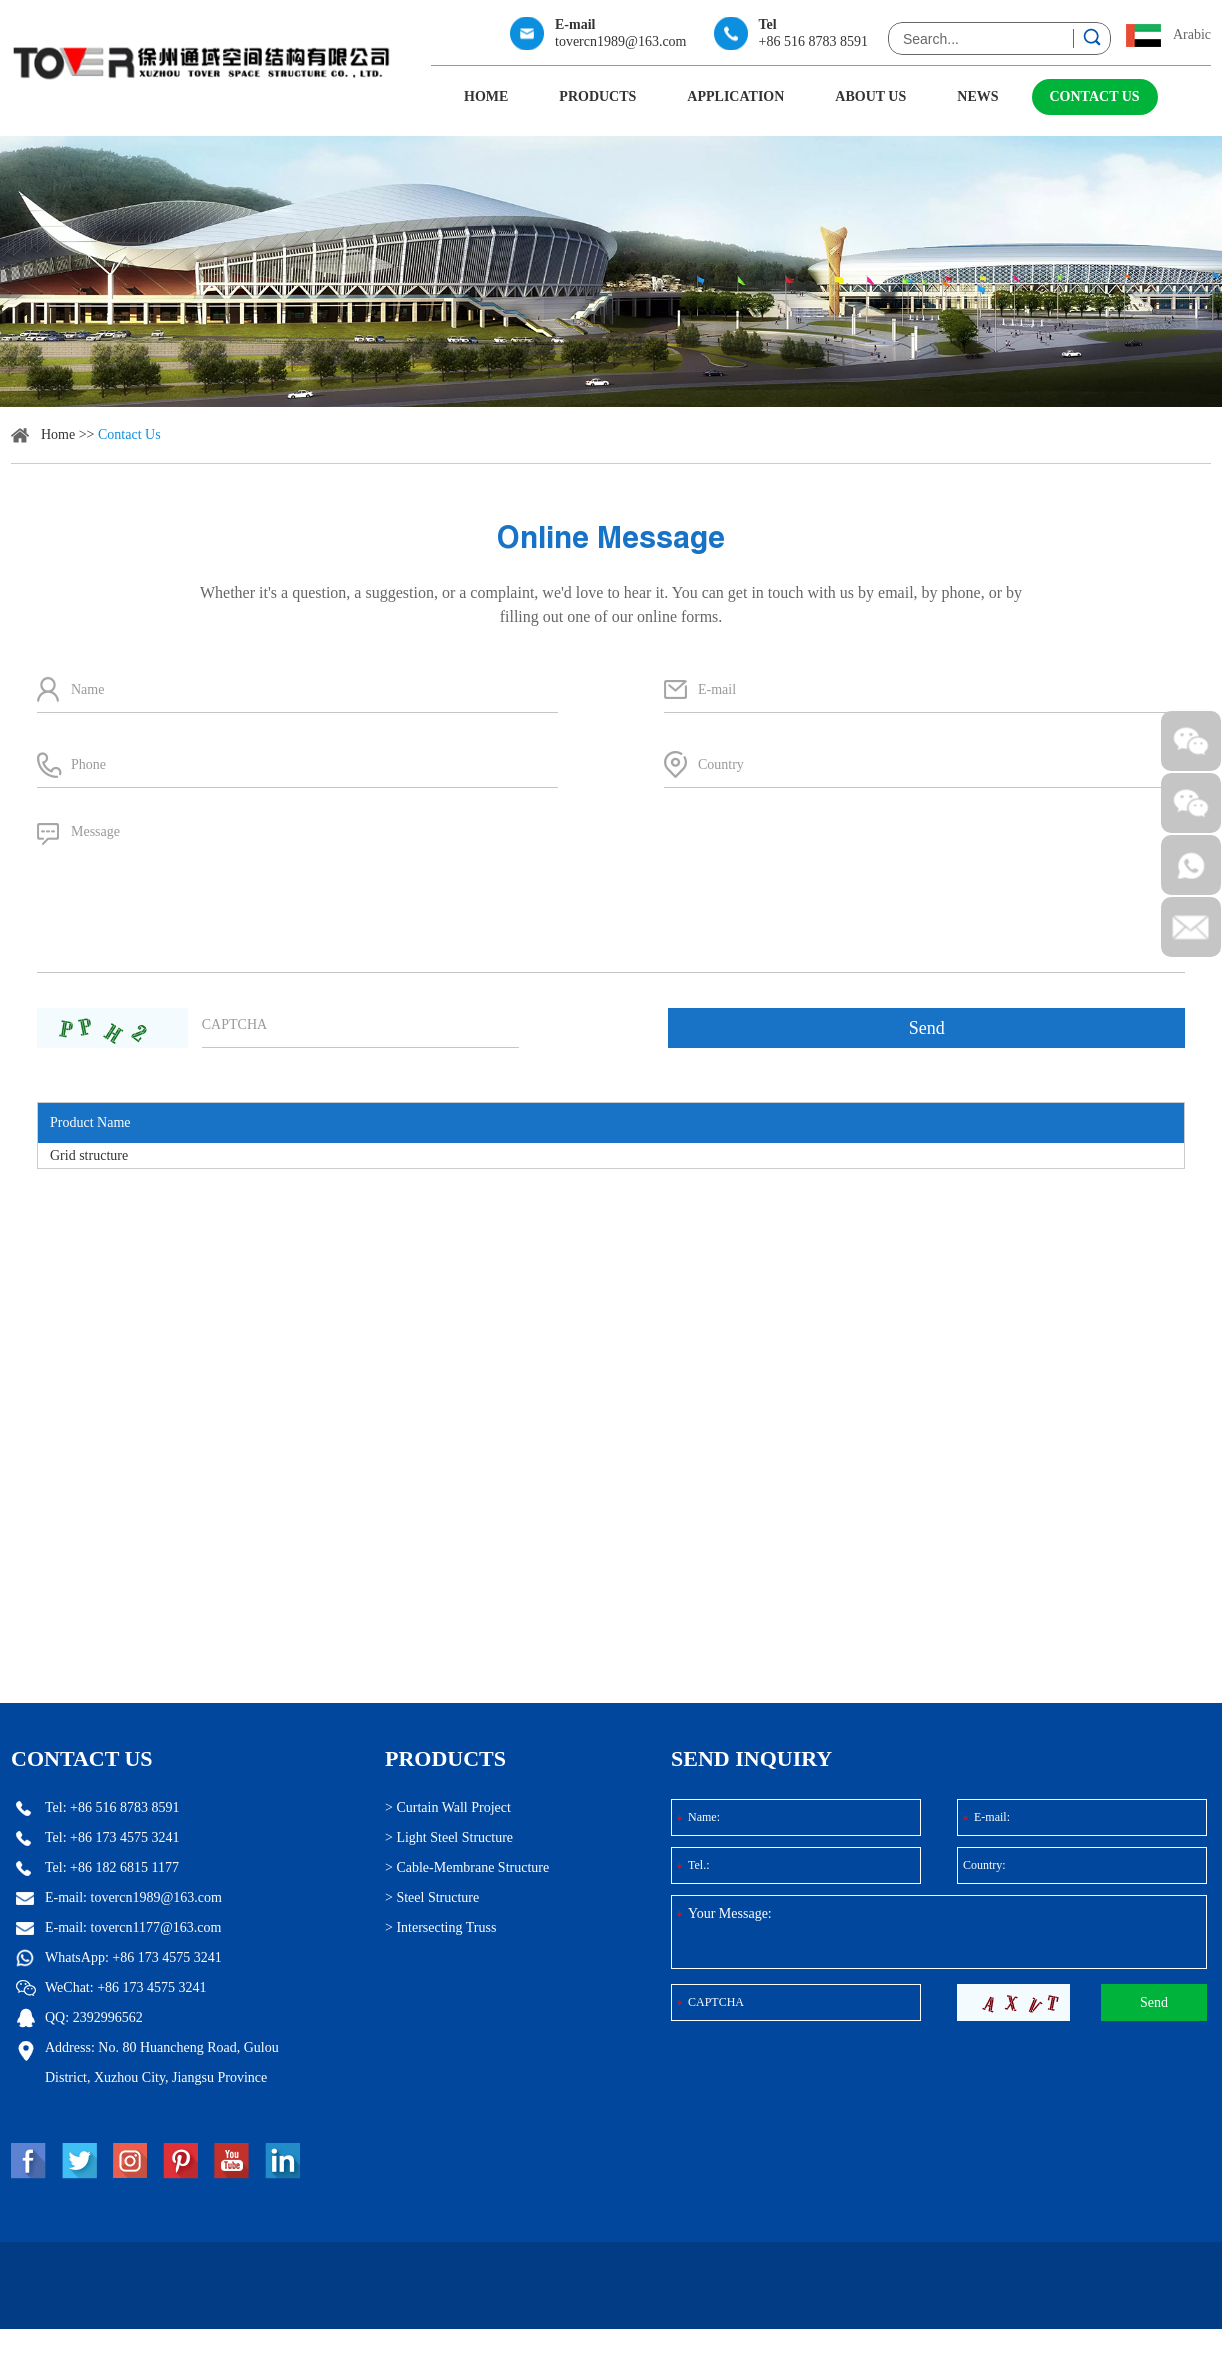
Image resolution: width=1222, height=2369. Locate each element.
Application (735, 96)
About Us (870, 96)
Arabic (1192, 34)
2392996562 (205, 2017)
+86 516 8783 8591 (813, 41)
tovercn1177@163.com (253, 1927)
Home (486, 96)
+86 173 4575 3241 (264, 1957)
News (977, 96)
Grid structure (89, 1155)
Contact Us (1095, 96)
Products (597, 96)
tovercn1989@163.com (620, 41)
